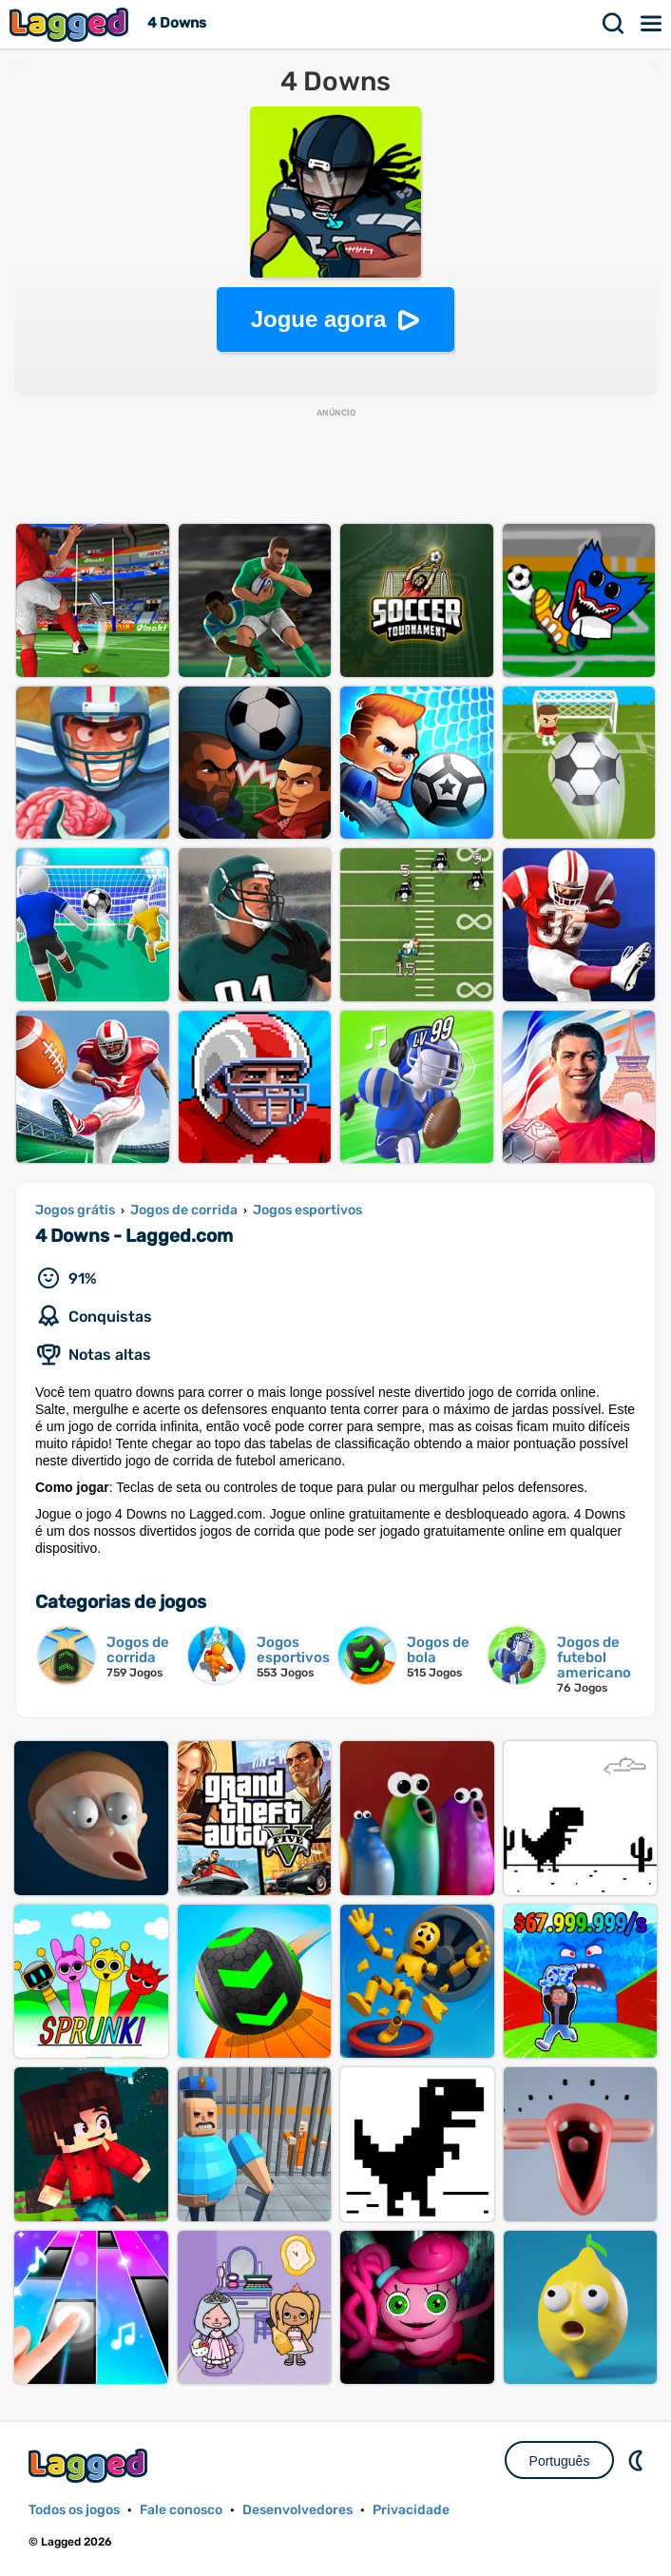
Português (559, 2461)
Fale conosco (181, 2510)
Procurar (614, 24)
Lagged (71, 24)
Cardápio (652, 24)
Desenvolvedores (297, 2510)
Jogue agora (319, 319)
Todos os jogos (74, 2510)
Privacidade (411, 2510)
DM (638, 2460)
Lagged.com (90, 2465)
